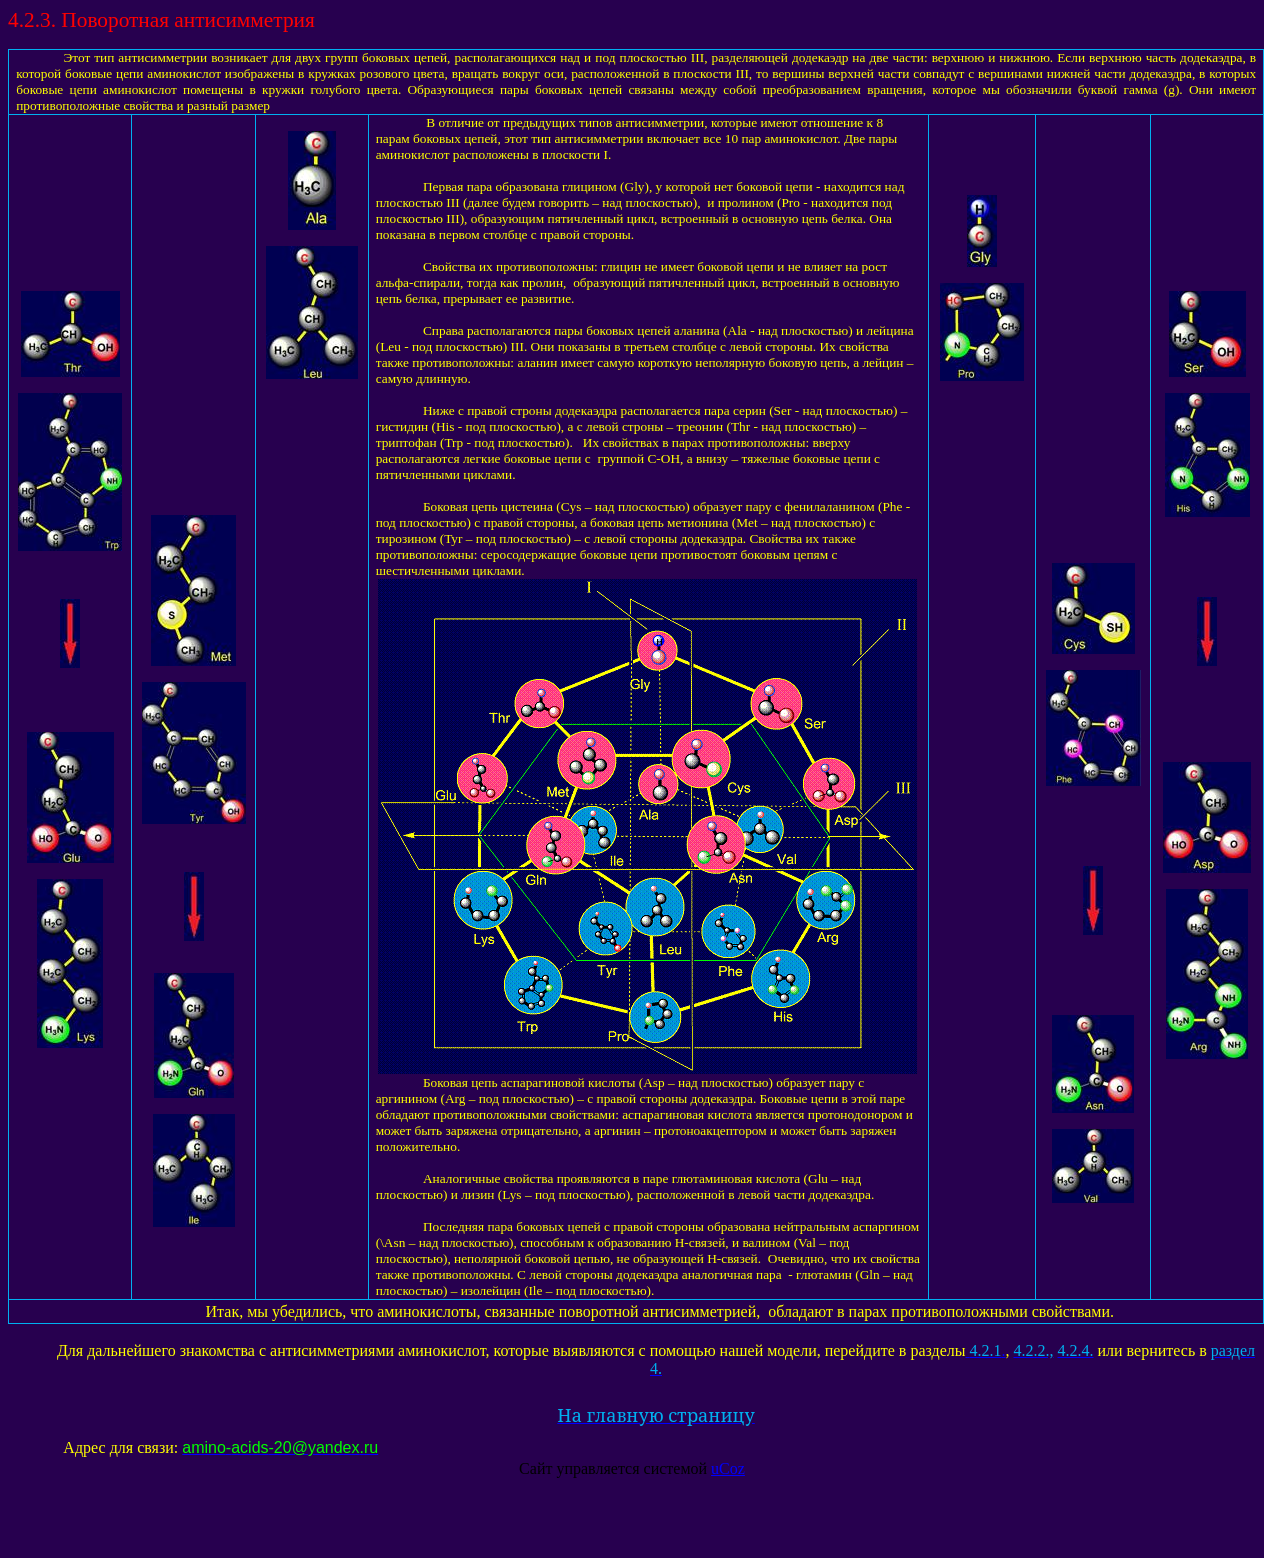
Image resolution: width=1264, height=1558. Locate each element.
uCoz (728, 1468)
